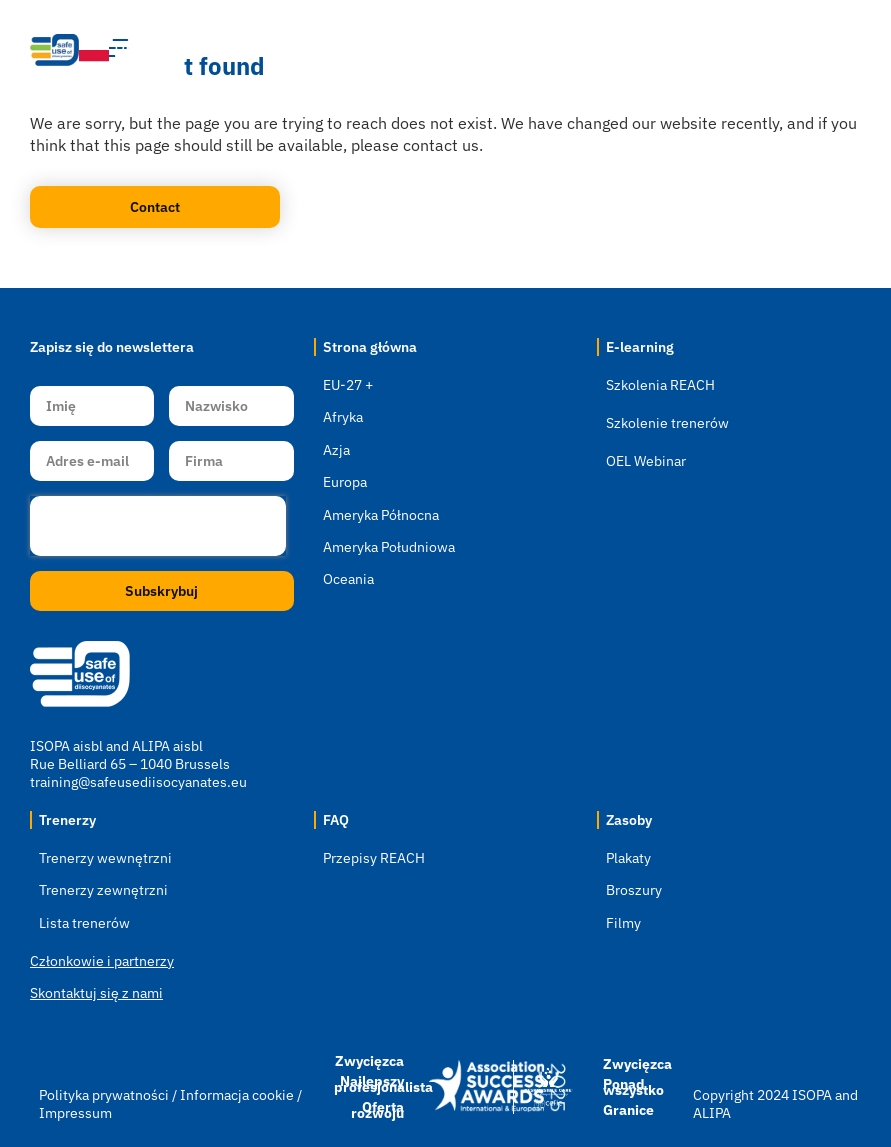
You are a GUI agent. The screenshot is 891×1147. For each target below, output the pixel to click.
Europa (345, 482)
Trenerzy (67, 820)
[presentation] (158, 526)
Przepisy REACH (374, 858)
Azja (336, 450)
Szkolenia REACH (660, 385)
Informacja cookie (237, 1095)
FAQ (336, 820)
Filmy (623, 923)
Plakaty (628, 858)
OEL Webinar (646, 461)
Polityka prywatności (105, 1095)
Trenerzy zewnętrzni (103, 890)
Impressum (75, 1113)
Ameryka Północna (381, 515)
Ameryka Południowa (389, 547)
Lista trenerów (84, 923)
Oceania (348, 579)
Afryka (343, 417)
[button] (732, 50)
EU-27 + (348, 385)
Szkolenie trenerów (667, 423)
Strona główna (370, 347)
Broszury (634, 890)
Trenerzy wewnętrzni (105, 858)
